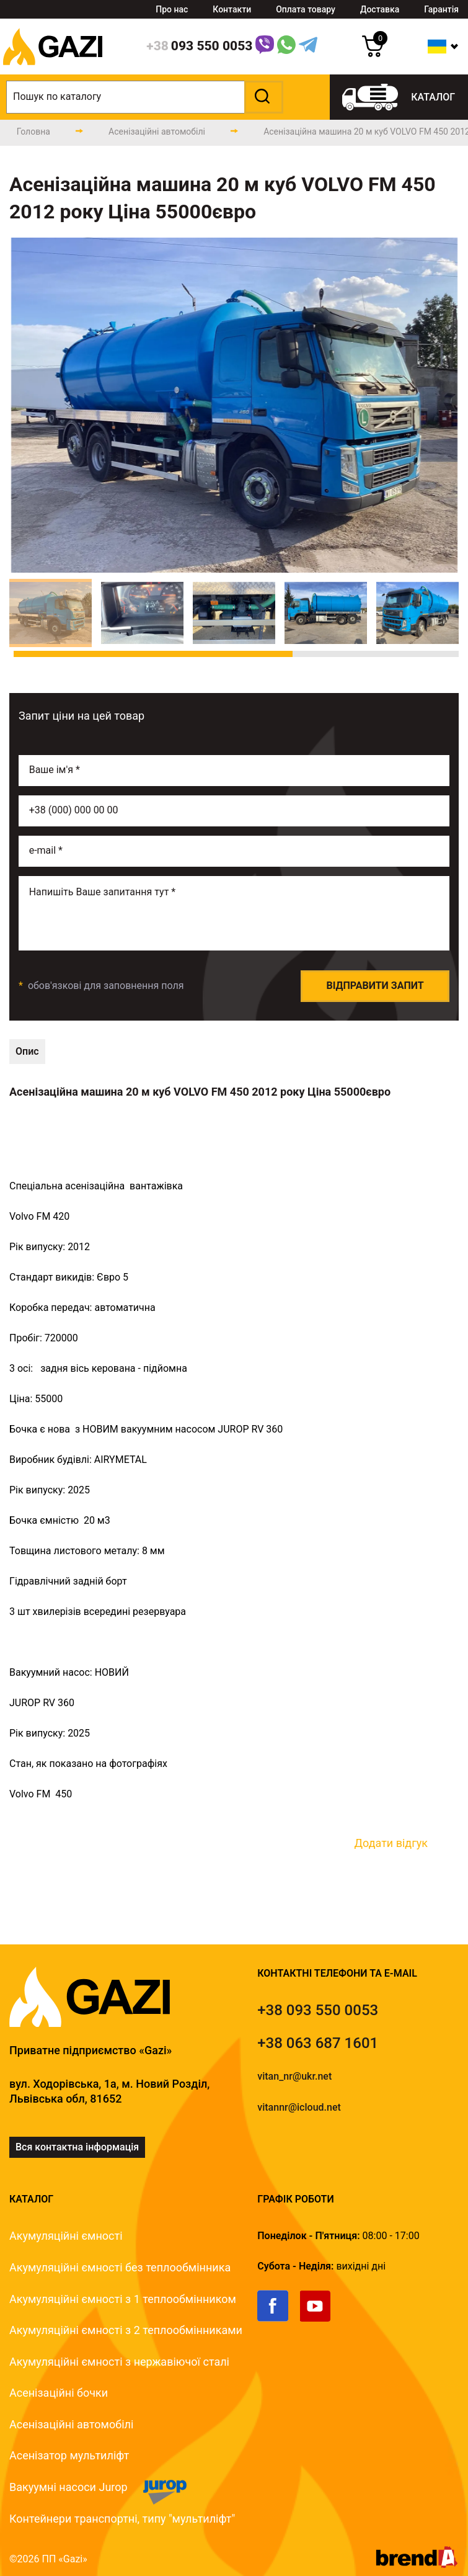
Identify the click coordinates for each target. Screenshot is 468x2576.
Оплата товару (305, 9)
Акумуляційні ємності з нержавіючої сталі (119, 2361)
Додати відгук (391, 1842)
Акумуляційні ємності (66, 2235)
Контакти (232, 9)
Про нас (172, 9)
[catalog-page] (156, 131)
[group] (234, 405)
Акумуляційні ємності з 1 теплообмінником (122, 2298)
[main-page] (33, 131)
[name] (234, 770)
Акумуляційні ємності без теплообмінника (120, 2267)
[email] (234, 851)
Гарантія (441, 9)
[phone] (199, 46)
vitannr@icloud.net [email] (299, 2107)
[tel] (317, 2010)
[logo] (52, 71)
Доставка (379, 9)
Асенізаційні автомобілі (71, 2424)
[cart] (373, 54)
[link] (278, 2319)
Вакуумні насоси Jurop (68, 2486)
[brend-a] (417, 2564)
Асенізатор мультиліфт (69, 2455)
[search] (144, 97)
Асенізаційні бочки (58, 2392)
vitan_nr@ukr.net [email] (294, 2076)
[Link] (264, 46)
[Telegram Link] (308, 46)
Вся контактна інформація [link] (77, 2147)
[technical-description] (27, 1051)
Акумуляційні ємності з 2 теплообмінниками (125, 2330)
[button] (261, 97)
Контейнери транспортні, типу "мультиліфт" (122, 2518)
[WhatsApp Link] (286, 46)
